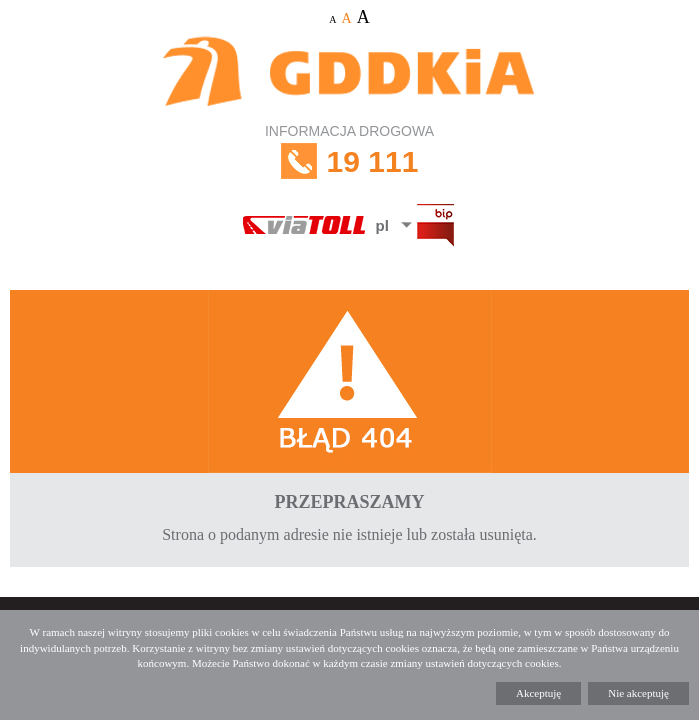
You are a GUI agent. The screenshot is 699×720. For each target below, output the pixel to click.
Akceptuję (538, 693)
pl (382, 225)
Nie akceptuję (638, 693)
